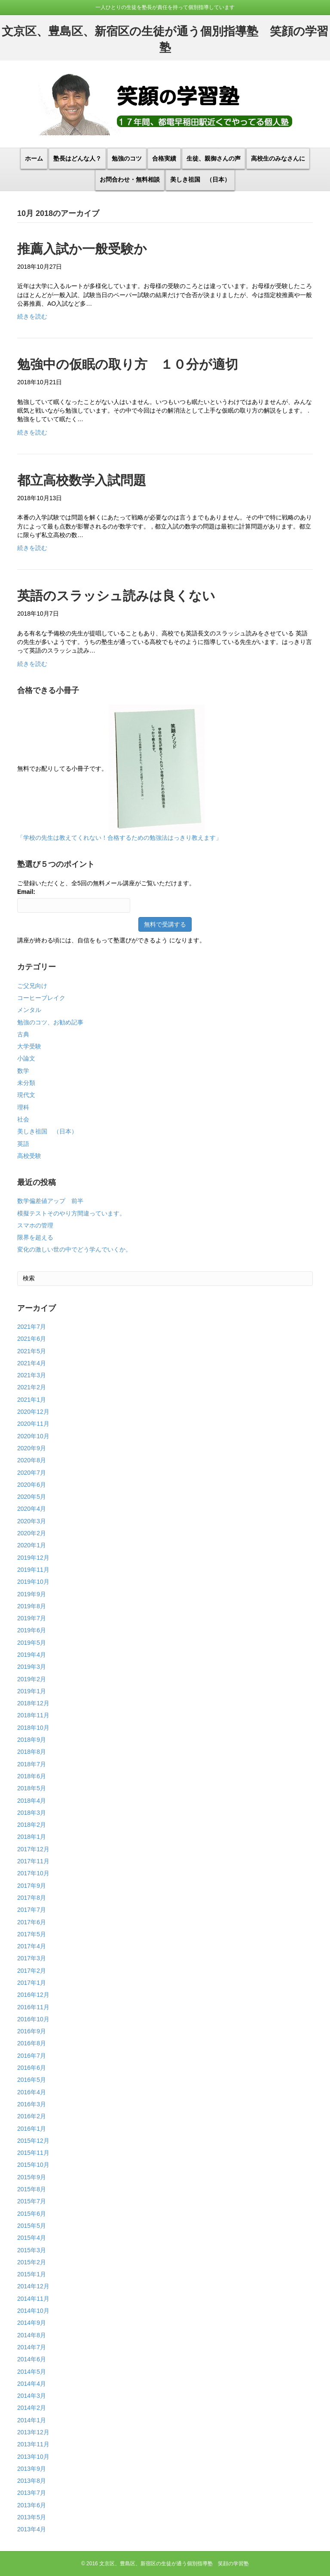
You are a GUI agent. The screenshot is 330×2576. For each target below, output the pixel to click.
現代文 (26, 1094)
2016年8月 (31, 2043)
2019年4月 (31, 1654)
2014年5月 (31, 2371)
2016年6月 (31, 2067)
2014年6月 (31, 2359)
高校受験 (29, 1155)
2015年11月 (33, 2152)
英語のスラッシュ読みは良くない (116, 596)
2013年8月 (31, 2480)
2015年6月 (31, 2213)
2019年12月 (33, 1557)
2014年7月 (31, 2347)
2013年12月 (33, 2432)
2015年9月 (31, 2177)
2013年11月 (33, 2444)
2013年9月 (31, 2468)
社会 (23, 1119)
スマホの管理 (35, 1225)
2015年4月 (31, 2237)
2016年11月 (33, 2007)
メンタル (29, 1009)
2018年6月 (31, 1776)
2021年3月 (31, 1375)
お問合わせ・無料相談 (130, 179)
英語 (23, 1143)
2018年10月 (33, 1727)
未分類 (26, 1082)
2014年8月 (31, 2335)
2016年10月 (33, 2019)
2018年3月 (31, 1812)
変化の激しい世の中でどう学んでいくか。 (74, 1249)
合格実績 (164, 158)
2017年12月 (33, 1849)
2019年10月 (33, 1581)
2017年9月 (31, 1885)
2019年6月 (31, 1630)
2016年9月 (31, 2031)
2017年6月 (31, 1922)
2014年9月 (31, 2322)
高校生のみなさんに (278, 158)
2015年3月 (31, 2250)
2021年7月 (31, 1326)
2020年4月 (31, 1508)
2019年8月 (31, 1606)
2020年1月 (31, 1545)
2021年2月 (31, 1387)
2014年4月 (31, 2383)
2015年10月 (33, 2164)
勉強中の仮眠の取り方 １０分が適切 (127, 364)
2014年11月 (33, 2298)
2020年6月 (31, 1484)
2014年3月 (31, 2395)
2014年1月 (31, 2420)
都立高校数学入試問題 (81, 480)
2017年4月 (31, 1946)
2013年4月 (31, 2529)
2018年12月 (33, 1703)
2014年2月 (31, 2407)
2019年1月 (31, 1691)
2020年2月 (31, 1533)
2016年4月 (31, 2092)
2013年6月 (31, 2505)
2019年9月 (31, 1594)
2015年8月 (31, 2189)
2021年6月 (31, 1338)
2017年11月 (33, 1861)
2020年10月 (33, 1436)
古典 (23, 1034)
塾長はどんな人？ (77, 158)
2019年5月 (31, 1642)
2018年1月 (31, 1836)
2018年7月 (31, 1764)
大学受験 (29, 1046)
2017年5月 (31, 1934)
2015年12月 (33, 2140)
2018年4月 (31, 1800)
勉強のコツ (127, 158)
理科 (23, 1107)
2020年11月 (33, 1423)
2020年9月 (31, 1448)
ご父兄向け (32, 985)
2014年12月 (33, 2286)
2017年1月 (31, 1982)
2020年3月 (31, 1521)
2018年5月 (31, 1788)
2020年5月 (31, 1496)
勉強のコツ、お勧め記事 (50, 1022)
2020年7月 (31, 1472)
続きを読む (32, 316)
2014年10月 (33, 2310)
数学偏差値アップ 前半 (50, 1200)
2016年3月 (31, 2104)
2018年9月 (31, 1739)
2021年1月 (31, 1399)
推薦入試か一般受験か (82, 249)
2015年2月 (31, 2262)
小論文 (26, 1058)
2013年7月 (31, 2492)
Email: (26, 891)
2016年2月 (31, 2116)
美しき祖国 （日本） (200, 179)
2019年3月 (31, 1666)
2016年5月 (31, 2079)
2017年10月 (33, 1873)
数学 (23, 1070)
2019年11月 (33, 1569)
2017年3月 (31, 1958)
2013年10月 (33, 2456)
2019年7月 (31, 1618)
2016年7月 (31, 2055)
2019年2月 (31, 1679)
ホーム (34, 158)
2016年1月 (31, 2128)
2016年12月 (33, 1994)
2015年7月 (31, 2201)
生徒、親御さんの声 (213, 158)
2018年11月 (33, 1715)
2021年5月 (31, 1351)
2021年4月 (31, 1363)
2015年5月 (31, 2225)
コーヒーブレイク (41, 997)
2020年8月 (31, 1460)
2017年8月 (31, 1897)
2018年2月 (31, 1824)
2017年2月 (31, 1970)
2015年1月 (31, 2274)
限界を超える (35, 1237)
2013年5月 (31, 2517)
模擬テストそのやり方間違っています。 (71, 1213)
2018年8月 (31, 1751)
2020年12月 (33, 1411)
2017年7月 (31, 1909)
